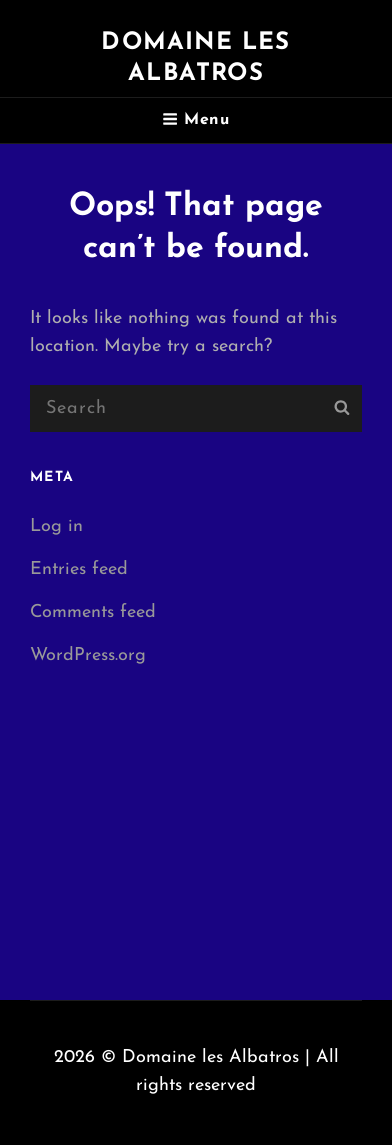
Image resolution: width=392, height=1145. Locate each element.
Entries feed (79, 569)
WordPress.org (88, 655)
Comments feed (93, 612)
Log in (56, 526)
